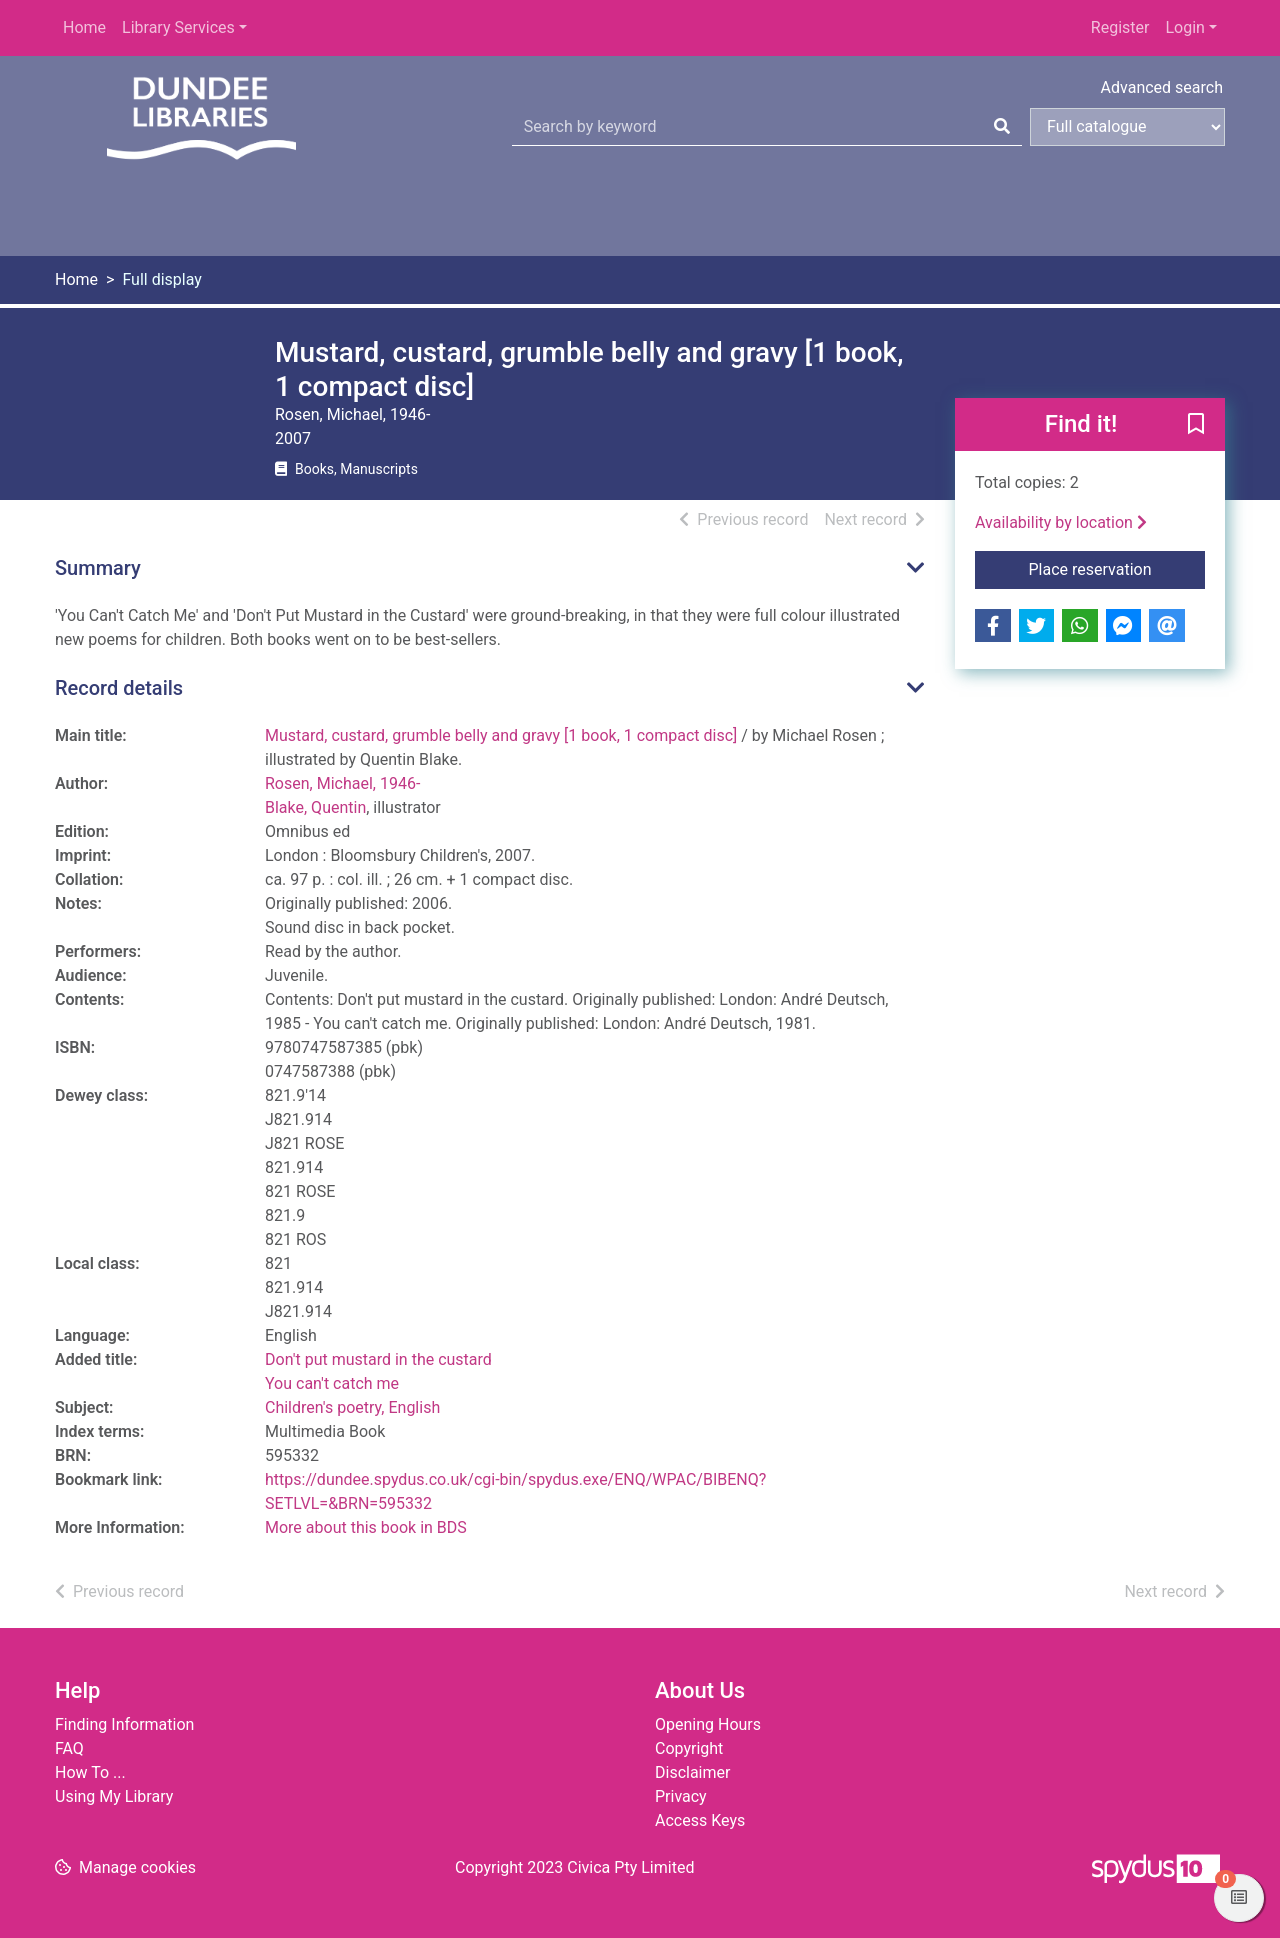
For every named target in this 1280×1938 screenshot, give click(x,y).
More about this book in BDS (366, 1527)
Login (1184, 27)
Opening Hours (708, 1724)
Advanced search (1162, 87)
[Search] (1002, 127)
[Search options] (1127, 127)
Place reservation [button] (1117, 568)
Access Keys (700, 1820)
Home (84, 27)
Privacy (681, 1796)
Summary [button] (98, 568)
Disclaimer (692, 1772)
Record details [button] (119, 688)
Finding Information (124, 1724)
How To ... (90, 1772)
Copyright (689, 1748)
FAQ (69, 1748)
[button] (1196, 426)
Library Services (178, 27)
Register (1120, 27)
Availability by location (1061, 522)
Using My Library (114, 1796)
